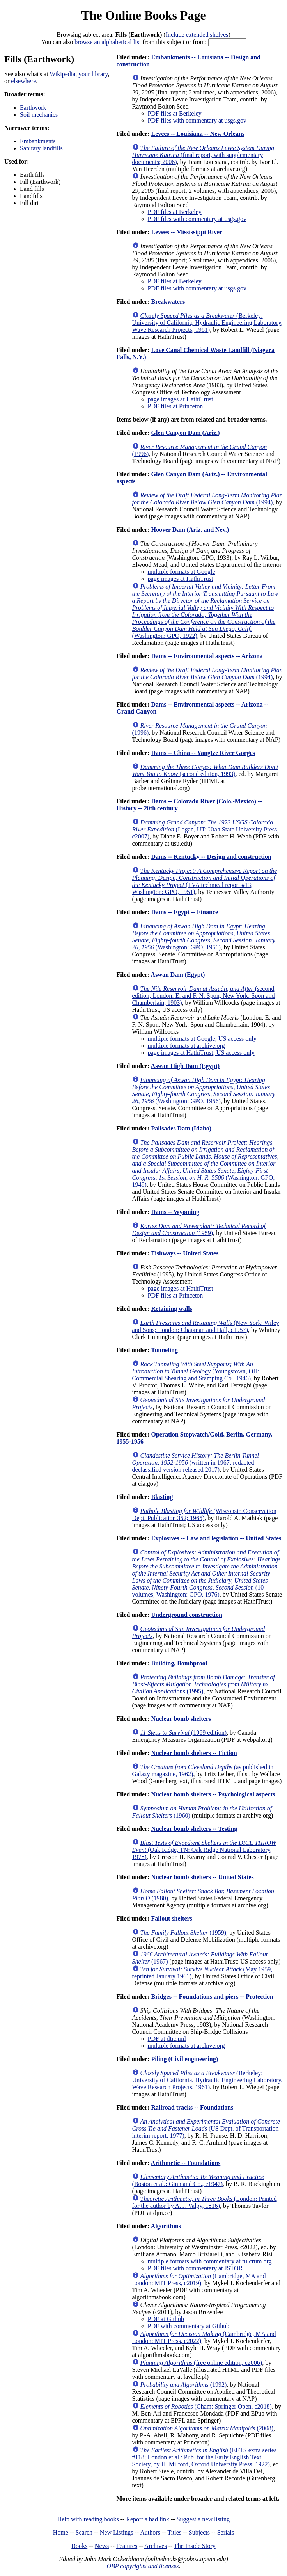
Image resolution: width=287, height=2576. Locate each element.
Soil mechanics (39, 114)
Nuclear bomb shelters (181, 1718)
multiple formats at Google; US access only (202, 1038)
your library (93, 74)
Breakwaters (168, 301)
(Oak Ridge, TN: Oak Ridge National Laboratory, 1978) (204, 1849)
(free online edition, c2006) (201, 2362)
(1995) (203, 1684)
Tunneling (164, 1350)
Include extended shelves (197, 34)
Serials (225, 2532)
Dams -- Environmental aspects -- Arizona (206, 656)
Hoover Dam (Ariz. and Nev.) (190, 529)
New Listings (116, 2532)
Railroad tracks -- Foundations (192, 2107)
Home (60, 2532)
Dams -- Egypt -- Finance (184, 912)
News (102, 2545)
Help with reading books (88, 2519)
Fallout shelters (171, 1918)
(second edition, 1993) (205, 770)
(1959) (199, 1229)
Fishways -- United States (184, 1253)
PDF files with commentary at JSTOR (195, 2268)
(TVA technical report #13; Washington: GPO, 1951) (204, 881)
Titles (174, 2532)
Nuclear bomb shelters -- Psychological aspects (213, 1794)
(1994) (207, 499)
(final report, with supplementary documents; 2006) (203, 154)
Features (126, 2545)
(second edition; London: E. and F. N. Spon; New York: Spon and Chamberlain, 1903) (203, 995)
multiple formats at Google (181, 571)
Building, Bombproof (179, 1663)
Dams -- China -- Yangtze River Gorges (203, 752)
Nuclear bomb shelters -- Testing (194, 1828)
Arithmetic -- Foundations (186, 2162)
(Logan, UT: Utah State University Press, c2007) (205, 829)
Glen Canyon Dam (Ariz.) (185, 432)
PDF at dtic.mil (167, 2038)
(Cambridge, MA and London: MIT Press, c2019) (199, 2279)
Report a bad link (147, 2519)
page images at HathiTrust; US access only (201, 1052)
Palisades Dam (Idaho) (181, 1128)
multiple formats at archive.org (186, 1045)
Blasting (162, 1497)
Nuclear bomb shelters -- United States (202, 1877)
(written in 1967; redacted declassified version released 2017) (195, 1462)
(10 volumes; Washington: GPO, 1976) (206, 1573)
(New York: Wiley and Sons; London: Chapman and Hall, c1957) (205, 1326)
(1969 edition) (183, 1732)
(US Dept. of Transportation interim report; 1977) (206, 2128)
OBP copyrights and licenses (142, 2566)
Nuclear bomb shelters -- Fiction (194, 1753)
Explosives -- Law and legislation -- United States (216, 1538)
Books (79, 2545)
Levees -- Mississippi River (186, 232)
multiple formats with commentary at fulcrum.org (210, 2261)
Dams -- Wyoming (175, 1212)
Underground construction (186, 1614)
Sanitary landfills (41, 148)
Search (84, 2532)
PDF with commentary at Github (189, 2326)
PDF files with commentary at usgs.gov (197, 120)
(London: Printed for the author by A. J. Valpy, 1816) (204, 2202)
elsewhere (23, 81)
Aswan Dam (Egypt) (178, 974)
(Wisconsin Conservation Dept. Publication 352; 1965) (204, 1514)
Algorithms (166, 2226)
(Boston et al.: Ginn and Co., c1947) (198, 2180)
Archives (155, 2545)
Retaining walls (171, 1308)
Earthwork (33, 107)
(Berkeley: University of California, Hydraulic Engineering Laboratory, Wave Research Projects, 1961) (207, 322)
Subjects (199, 2532)
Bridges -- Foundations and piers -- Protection (212, 1996)
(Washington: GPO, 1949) (205, 1163)
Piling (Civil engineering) (184, 2059)
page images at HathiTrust (180, 399)
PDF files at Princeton (175, 406)
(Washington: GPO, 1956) (203, 937)
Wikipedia (62, 74)
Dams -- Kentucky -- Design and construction (211, 856)
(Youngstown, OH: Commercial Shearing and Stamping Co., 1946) (196, 1371)
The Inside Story (195, 2545)
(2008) (206, 2428)
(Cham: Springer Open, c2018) (206, 2406)
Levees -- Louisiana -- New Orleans (197, 133)
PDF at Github (166, 2319)
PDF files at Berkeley (175, 113)
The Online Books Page (143, 15)
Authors (150, 2532)
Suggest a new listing (203, 2519)
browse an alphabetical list (107, 42)
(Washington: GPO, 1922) (205, 611)
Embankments (38, 141)
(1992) (183, 2384)
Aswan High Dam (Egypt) (185, 1066)
